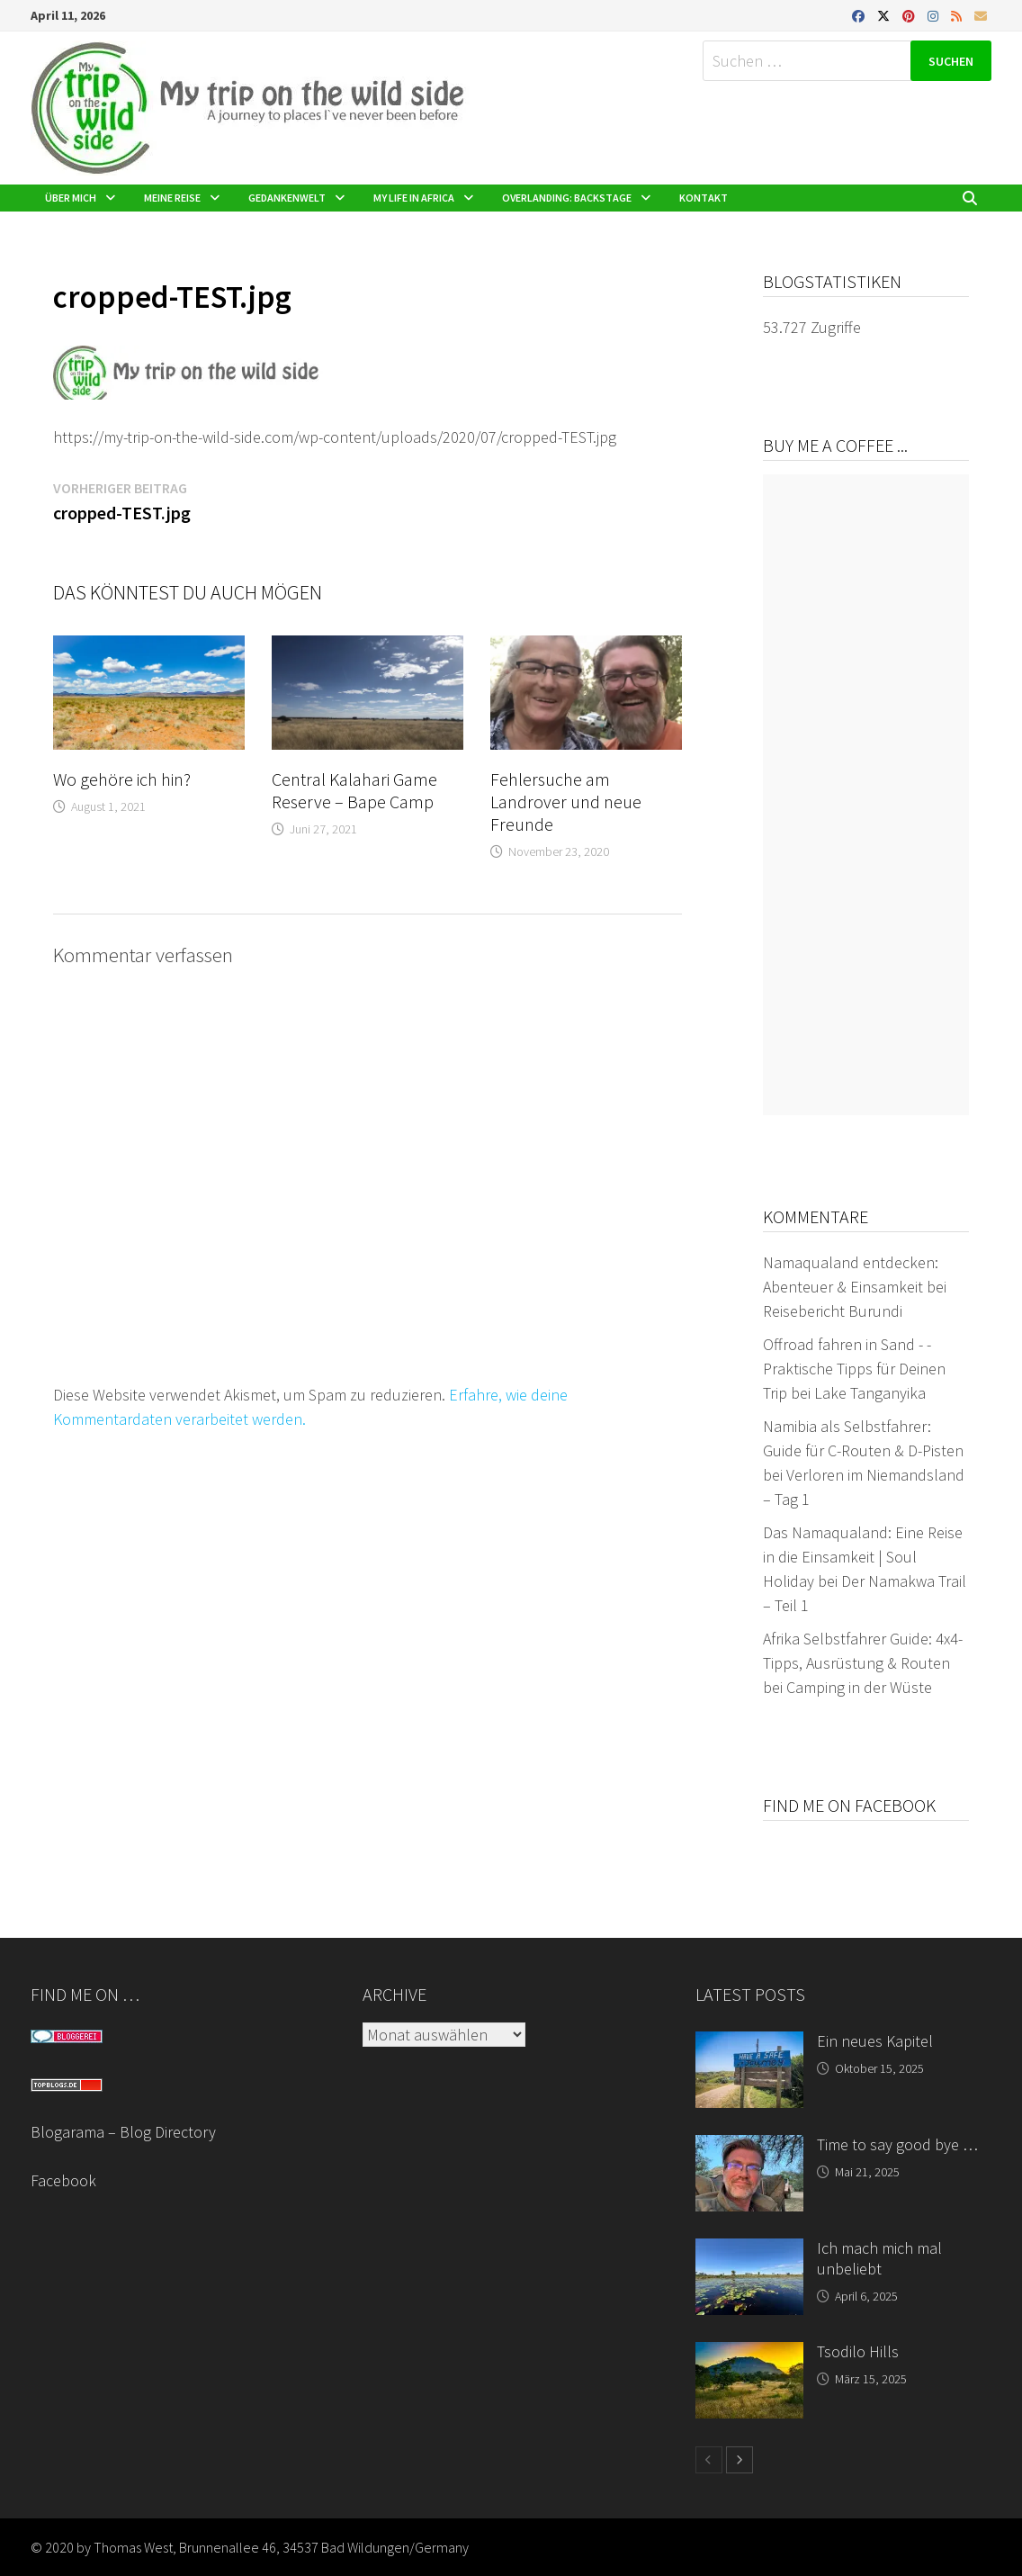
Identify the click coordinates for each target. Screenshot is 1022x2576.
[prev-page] (708, 2459)
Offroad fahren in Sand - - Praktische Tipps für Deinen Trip (854, 1368)
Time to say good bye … (897, 2144)
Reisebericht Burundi (832, 1311)
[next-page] (739, 2459)
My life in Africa (413, 197)
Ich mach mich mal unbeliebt (879, 2258)
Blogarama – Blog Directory (123, 2131)
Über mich (70, 197)
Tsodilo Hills (858, 2351)
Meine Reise (172, 197)
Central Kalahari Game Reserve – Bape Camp (354, 790)
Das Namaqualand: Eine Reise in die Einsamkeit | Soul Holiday (863, 1556)
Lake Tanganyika (870, 1393)
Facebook (63, 2180)
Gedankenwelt (287, 197)
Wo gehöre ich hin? (122, 779)
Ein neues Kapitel (875, 2041)
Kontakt (703, 197)
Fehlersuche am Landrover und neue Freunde (565, 801)
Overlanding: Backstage (567, 197)
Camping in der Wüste (859, 1687)
